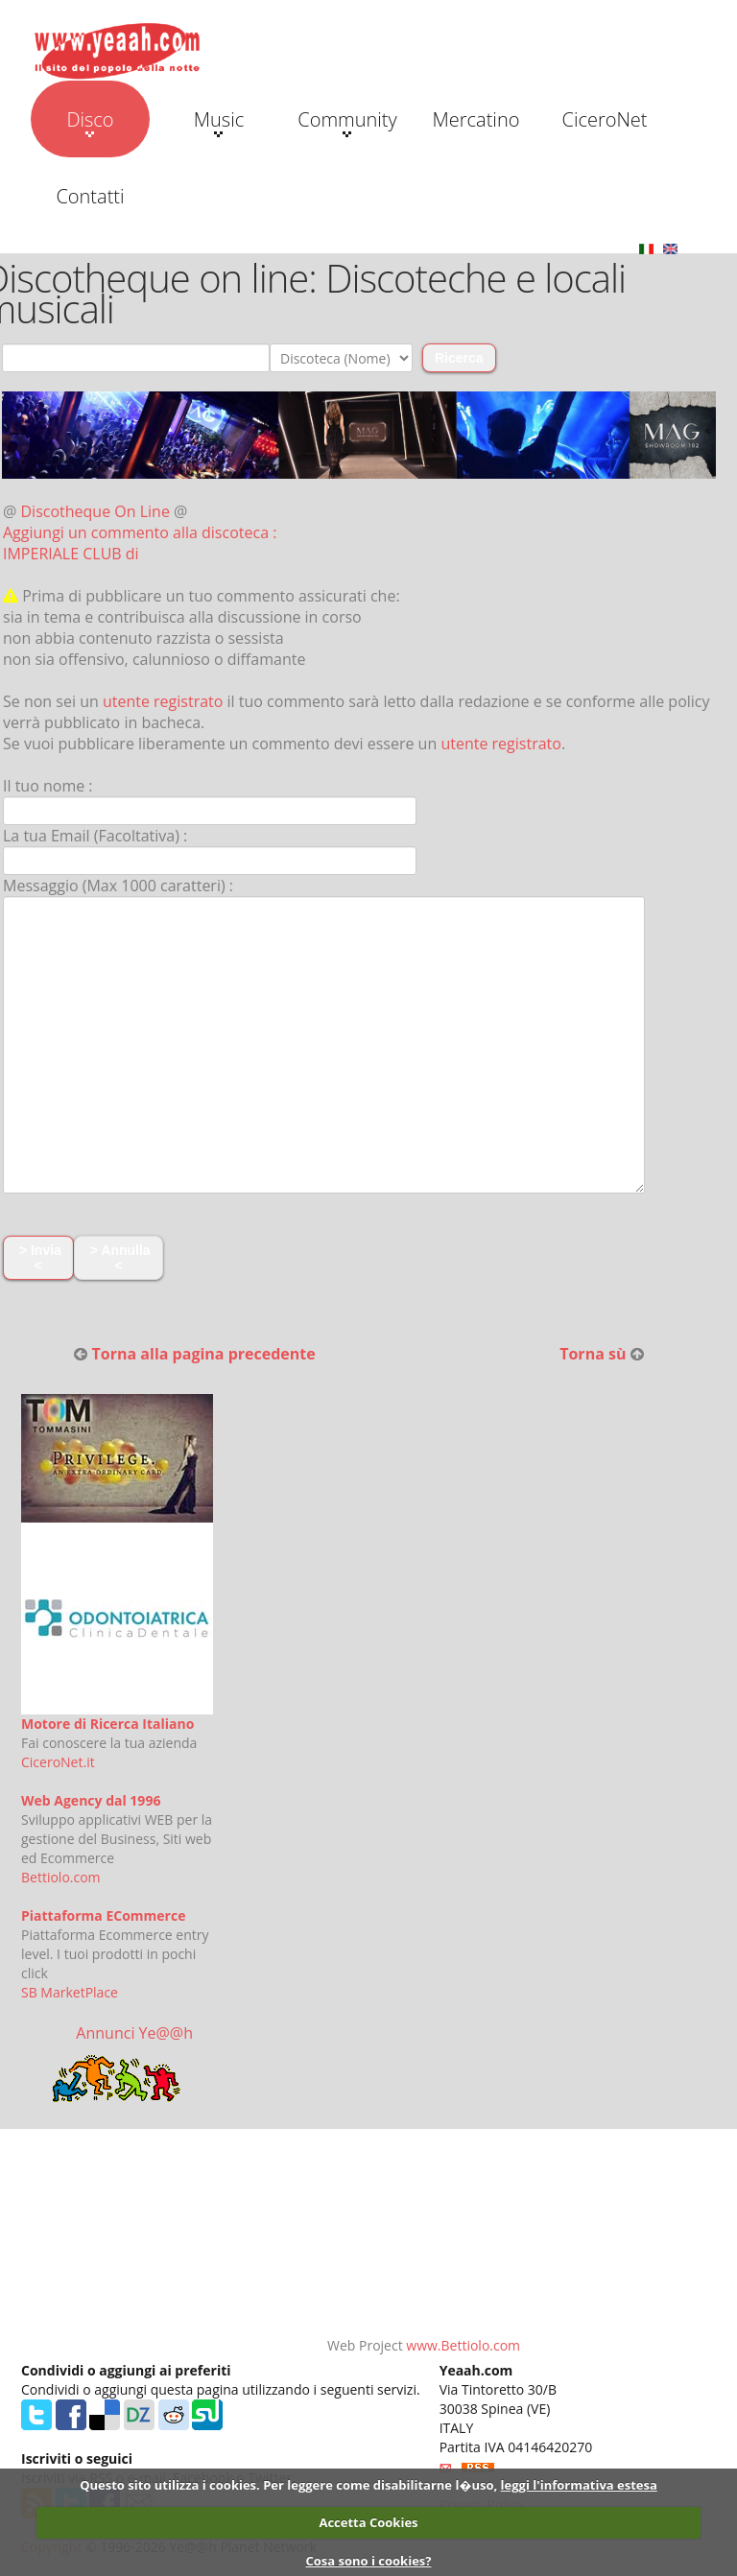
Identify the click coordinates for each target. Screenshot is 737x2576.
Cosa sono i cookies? (368, 2560)
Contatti (90, 196)
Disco (89, 121)
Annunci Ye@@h (134, 2033)
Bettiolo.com (61, 1877)
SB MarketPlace (69, 1992)
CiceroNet (604, 119)
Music (219, 121)
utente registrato (163, 701)
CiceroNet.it (58, 1762)
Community (346, 121)
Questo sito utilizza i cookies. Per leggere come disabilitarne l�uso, (288, 2484)
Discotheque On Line (95, 511)
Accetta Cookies (368, 2522)
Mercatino (476, 119)
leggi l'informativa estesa (579, 2484)
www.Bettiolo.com (463, 2345)
